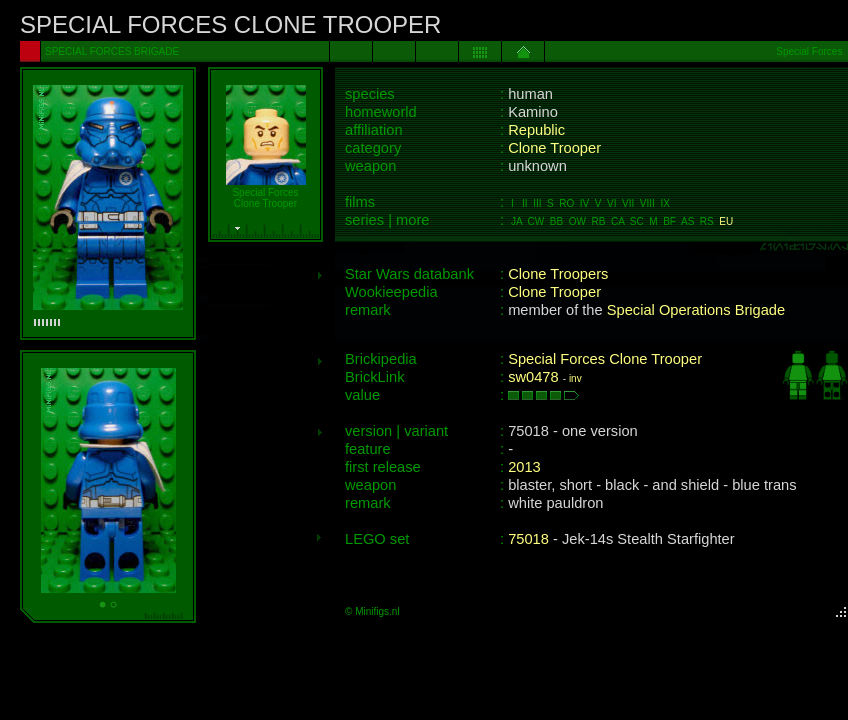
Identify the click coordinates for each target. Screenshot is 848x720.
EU (726, 221)
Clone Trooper (554, 148)
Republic (536, 130)
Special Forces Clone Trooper (605, 359)
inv (575, 378)
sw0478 (533, 377)
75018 (528, 539)
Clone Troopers (558, 274)
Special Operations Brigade (696, 310)
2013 (524, 467)
